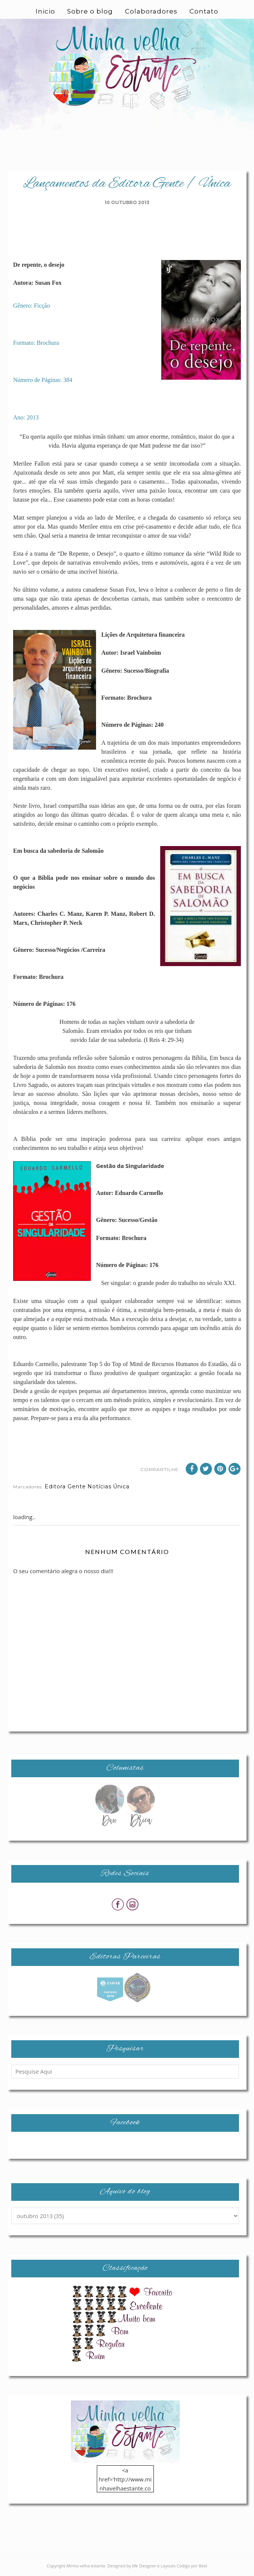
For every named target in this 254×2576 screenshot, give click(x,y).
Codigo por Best (192, 2567)
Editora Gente (65, 1487)
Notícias (99, 1487)
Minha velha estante (85, 2567)
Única (121, 1487)
